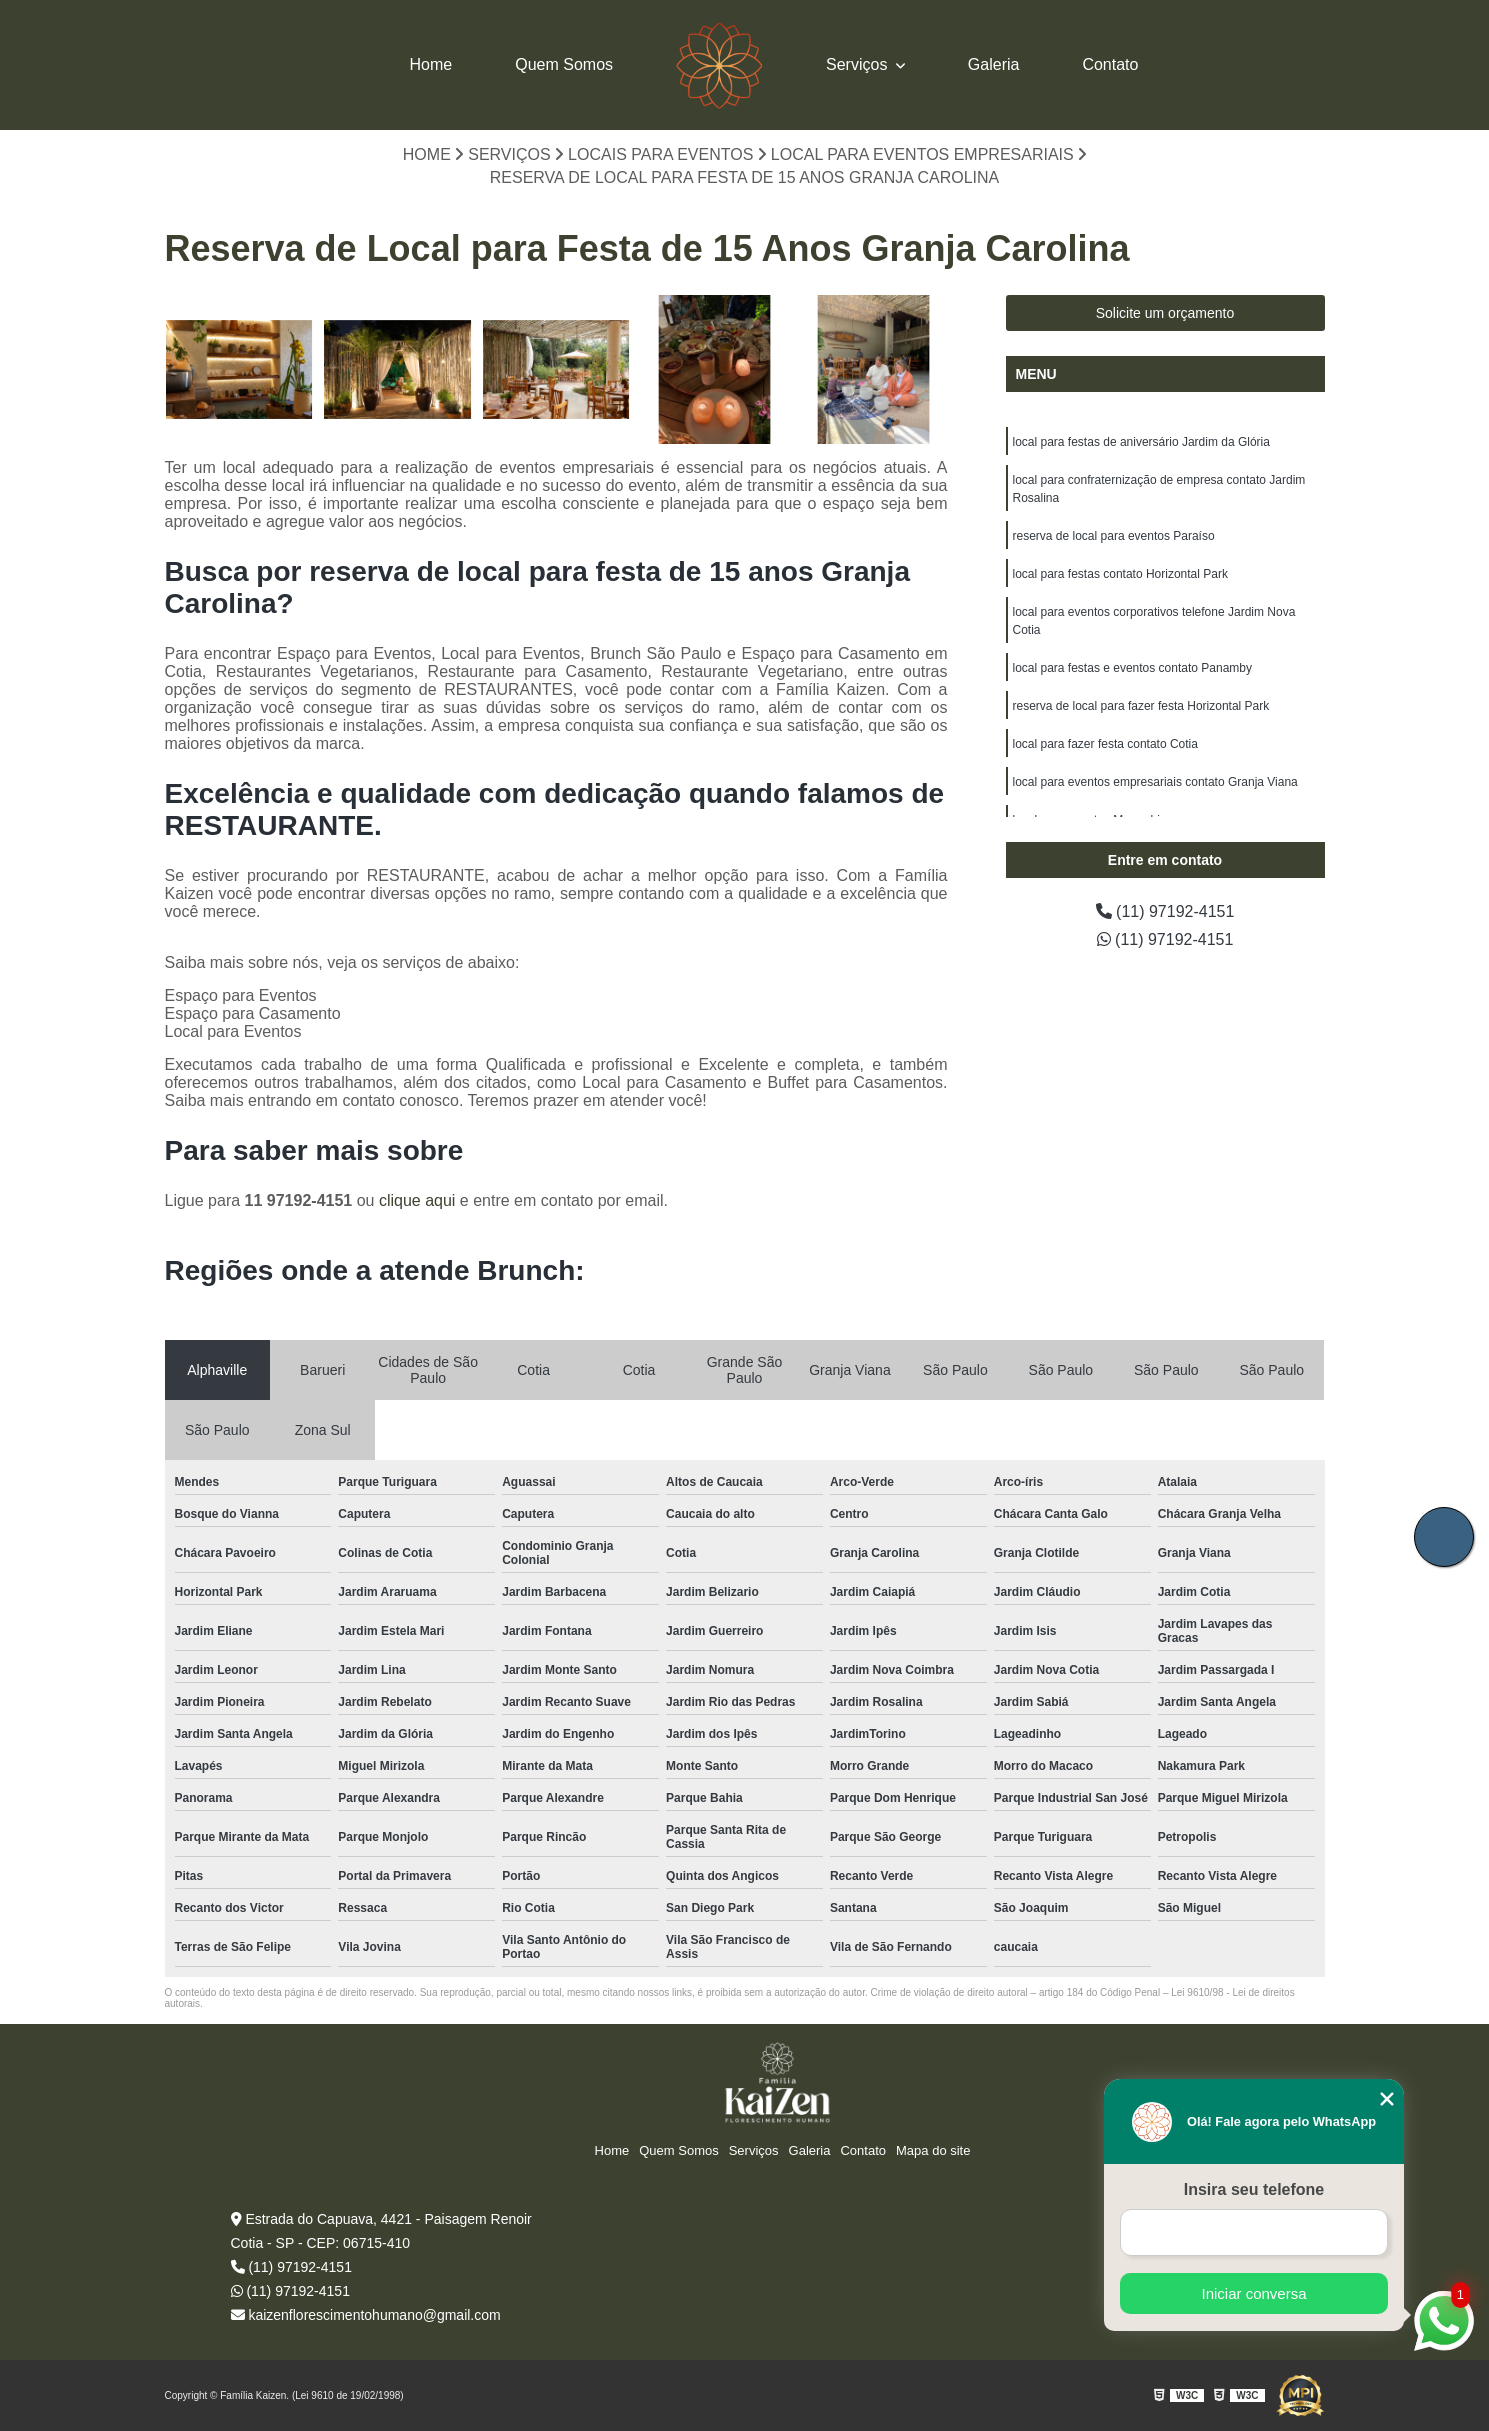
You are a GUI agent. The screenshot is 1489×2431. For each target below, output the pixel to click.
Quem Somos (564, 64)
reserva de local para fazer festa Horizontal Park (1141, 706)
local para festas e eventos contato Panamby (1132, 668)
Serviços (859, 64)
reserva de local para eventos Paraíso (1114, 536)
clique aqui (417, 1200)
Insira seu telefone (1254, 2189)
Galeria (994, 64)
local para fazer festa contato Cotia (1105, 744)
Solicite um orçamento (1165, 313)
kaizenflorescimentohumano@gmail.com (366, 2315)
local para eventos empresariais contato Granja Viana (1155, 782)
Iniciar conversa (1253, 2293)
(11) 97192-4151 (1165, 911)
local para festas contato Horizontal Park (1120, 574)
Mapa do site (933, 2150)
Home (431, 64)
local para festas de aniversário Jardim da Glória (1141, 442)
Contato (1110, 64)
